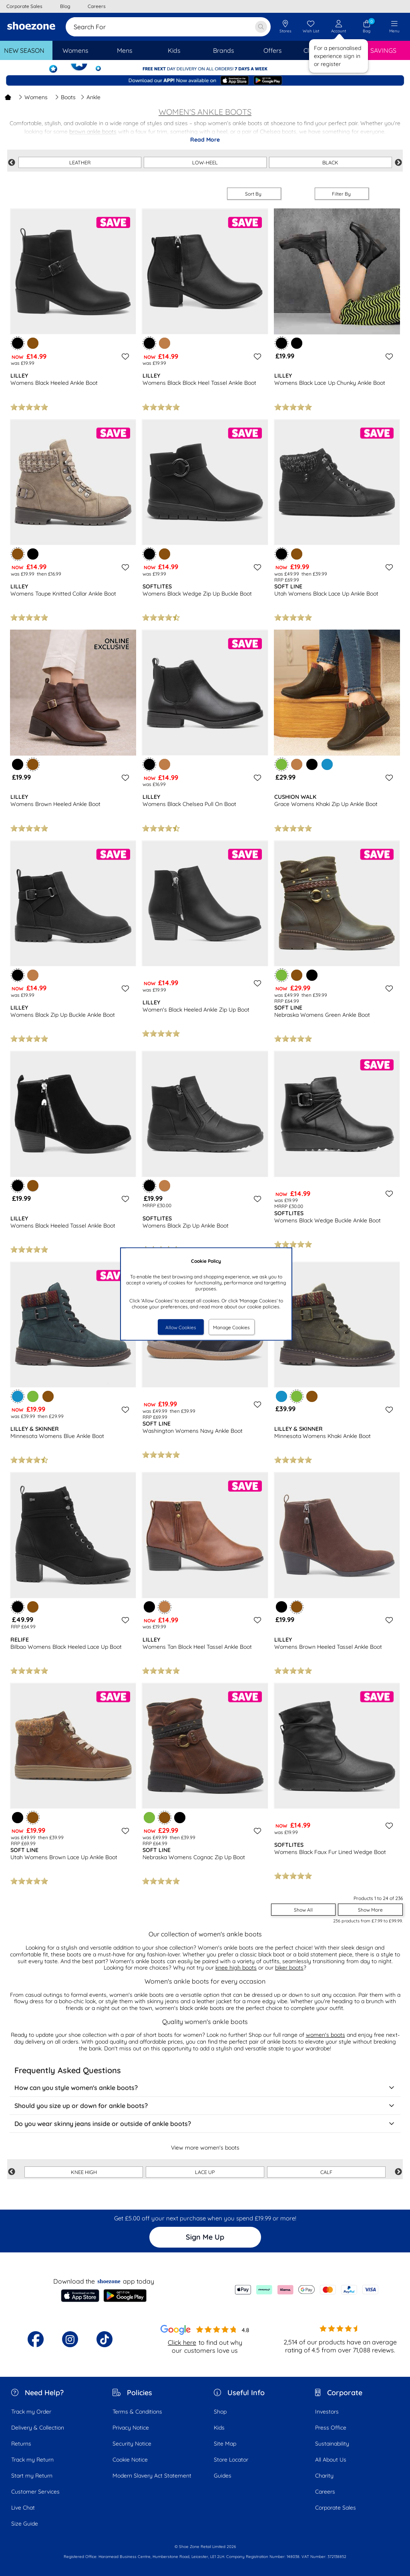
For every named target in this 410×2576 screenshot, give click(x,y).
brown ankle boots (93, 131)
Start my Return (31, 2475)
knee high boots (236, 1967)
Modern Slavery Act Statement (152, 2475)
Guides (222, 2475)
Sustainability (332, 2443)
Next (398, 163)
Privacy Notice (131, 2427)
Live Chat (23, 2507)
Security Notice (132, 2443)
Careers (325, 2491)
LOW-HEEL (205, 162)
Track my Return (32, 2459)
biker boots (289, 1967)
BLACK (330, 162)
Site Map (225, 2443)
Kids (219, 2427)
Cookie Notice (130, 2459)
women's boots (325, 2034)
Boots (65, 97)
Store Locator (231, 2459)
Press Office (330, 2427)
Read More (205, 139)
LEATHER (79, 162)
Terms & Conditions (137, 2411)
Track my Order (31, 2411)
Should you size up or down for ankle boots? (205, 2106)
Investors (327, 2411)
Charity (324, 2475)
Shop (220, 2411)
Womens (33, 97)
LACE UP (205, 2172)
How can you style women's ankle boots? (205, 2088)
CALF (326, 2172)
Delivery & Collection (37, 2427)
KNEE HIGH (84, 2172)
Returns (21, 2443)
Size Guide (24, 2523)
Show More (370, 1910)
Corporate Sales (335, 2507)
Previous (12, 163)
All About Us (330, 2459)
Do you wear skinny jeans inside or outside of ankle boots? (205, 2124)
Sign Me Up (205, 2237)
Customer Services (35, 2491)
